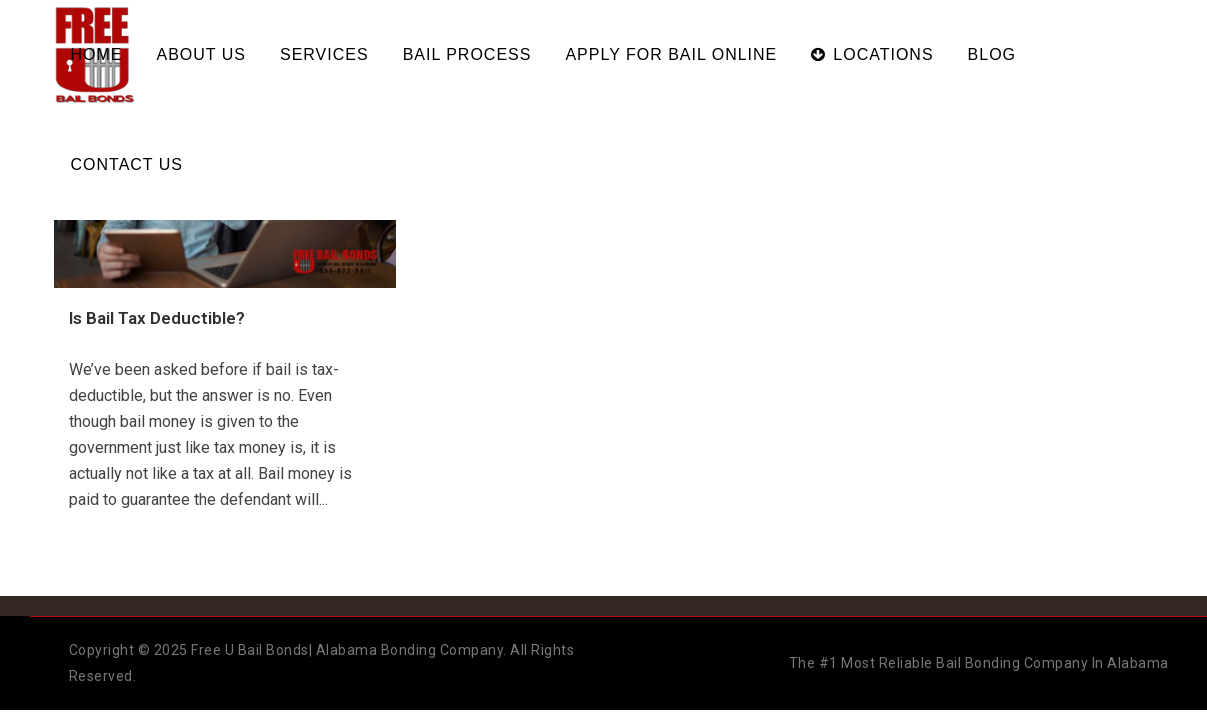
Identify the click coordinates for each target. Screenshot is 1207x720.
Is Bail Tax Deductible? (157, 318)
